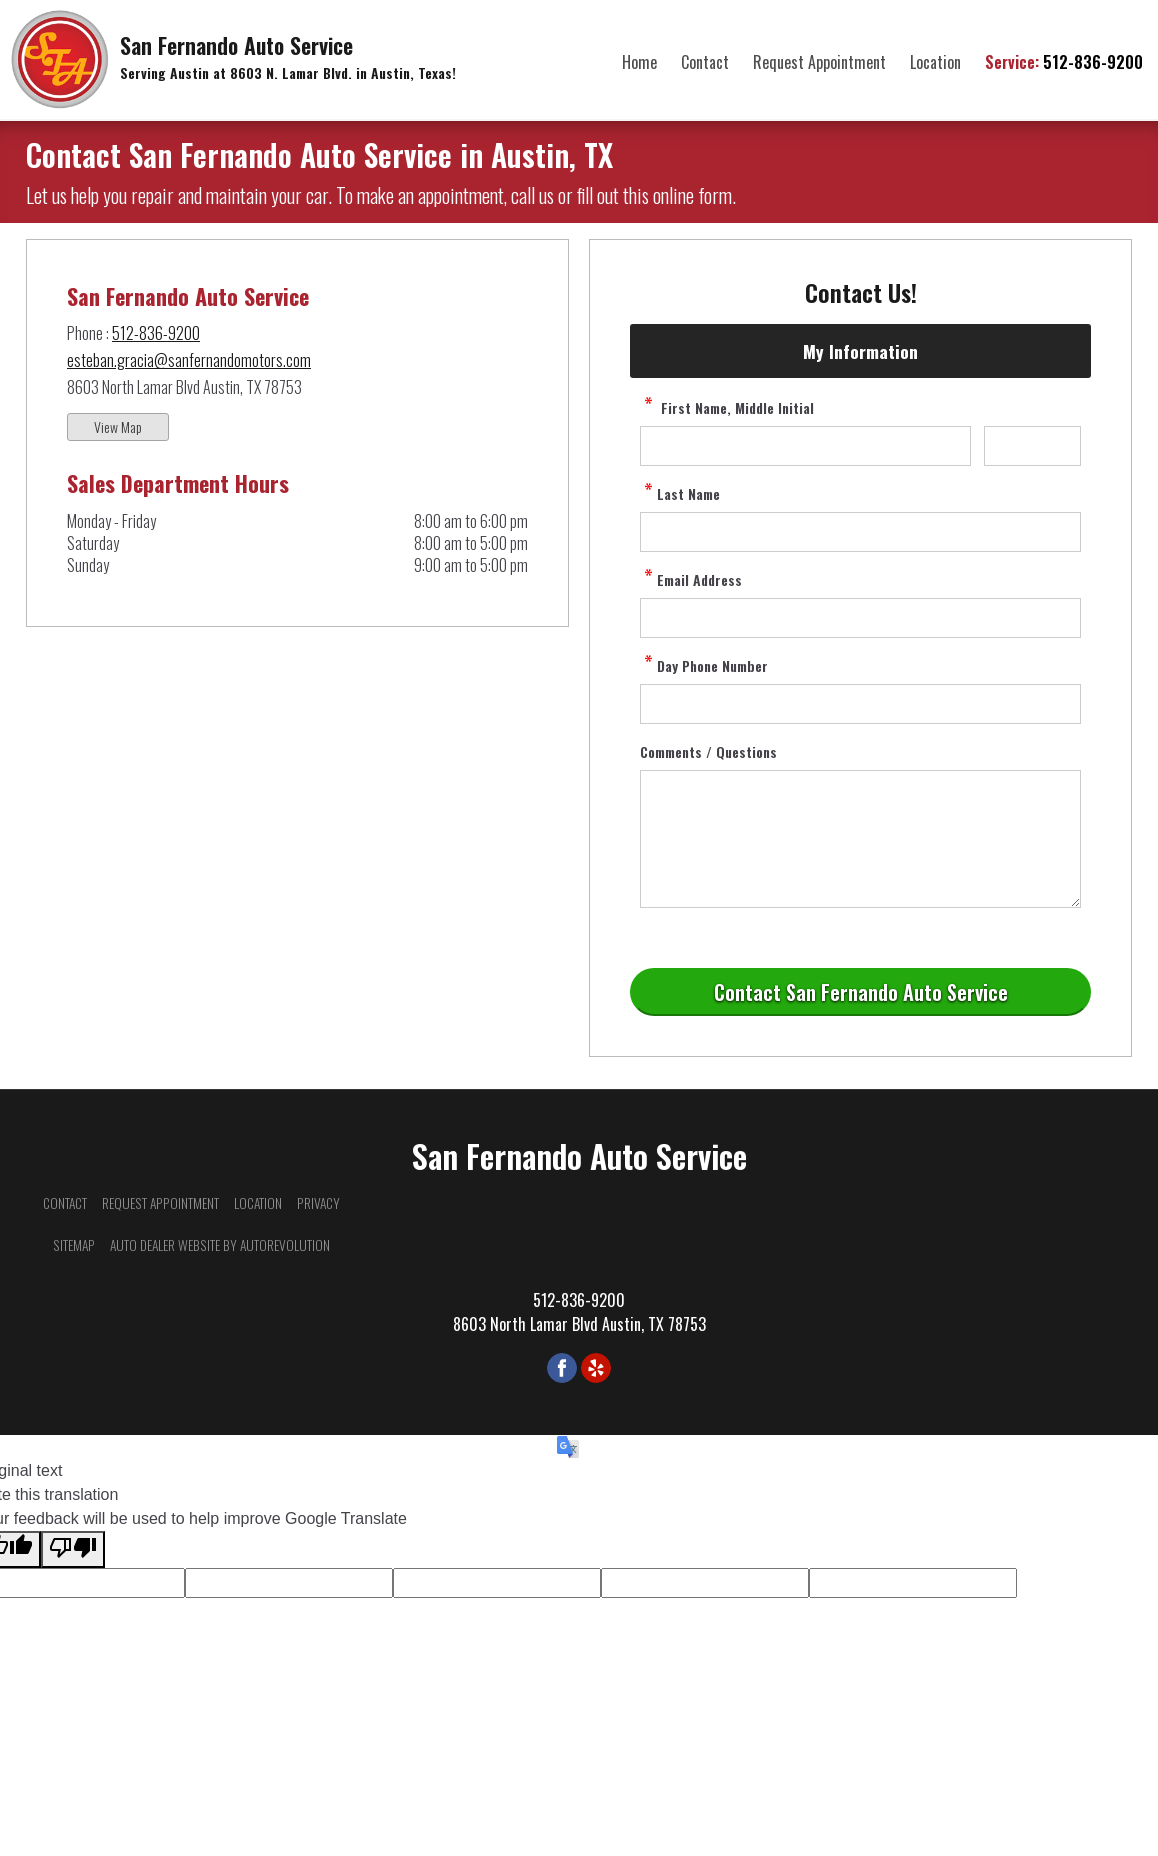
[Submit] (860, 992)
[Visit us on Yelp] (596, 1368)
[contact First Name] (805, 446)
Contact (705, 62)
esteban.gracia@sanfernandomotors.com (189, 360)
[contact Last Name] (860, 532)
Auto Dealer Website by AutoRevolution (220, 1245)
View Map (118, 426)
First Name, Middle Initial (727, 407)
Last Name (680, 493)
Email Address (691, 579)
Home (639, 62)
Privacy (318, 1203)
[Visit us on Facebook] (562, 1368)
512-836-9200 (1064, 62)
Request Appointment (819, 62)
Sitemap (74, 1245)
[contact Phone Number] (860, 704)
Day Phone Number (704, 665)
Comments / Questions (708, 751)
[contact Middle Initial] (1032, 446)
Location (935, 62)
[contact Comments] (860, 839)
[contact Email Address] (860, 618)
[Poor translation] (73, 1549)
